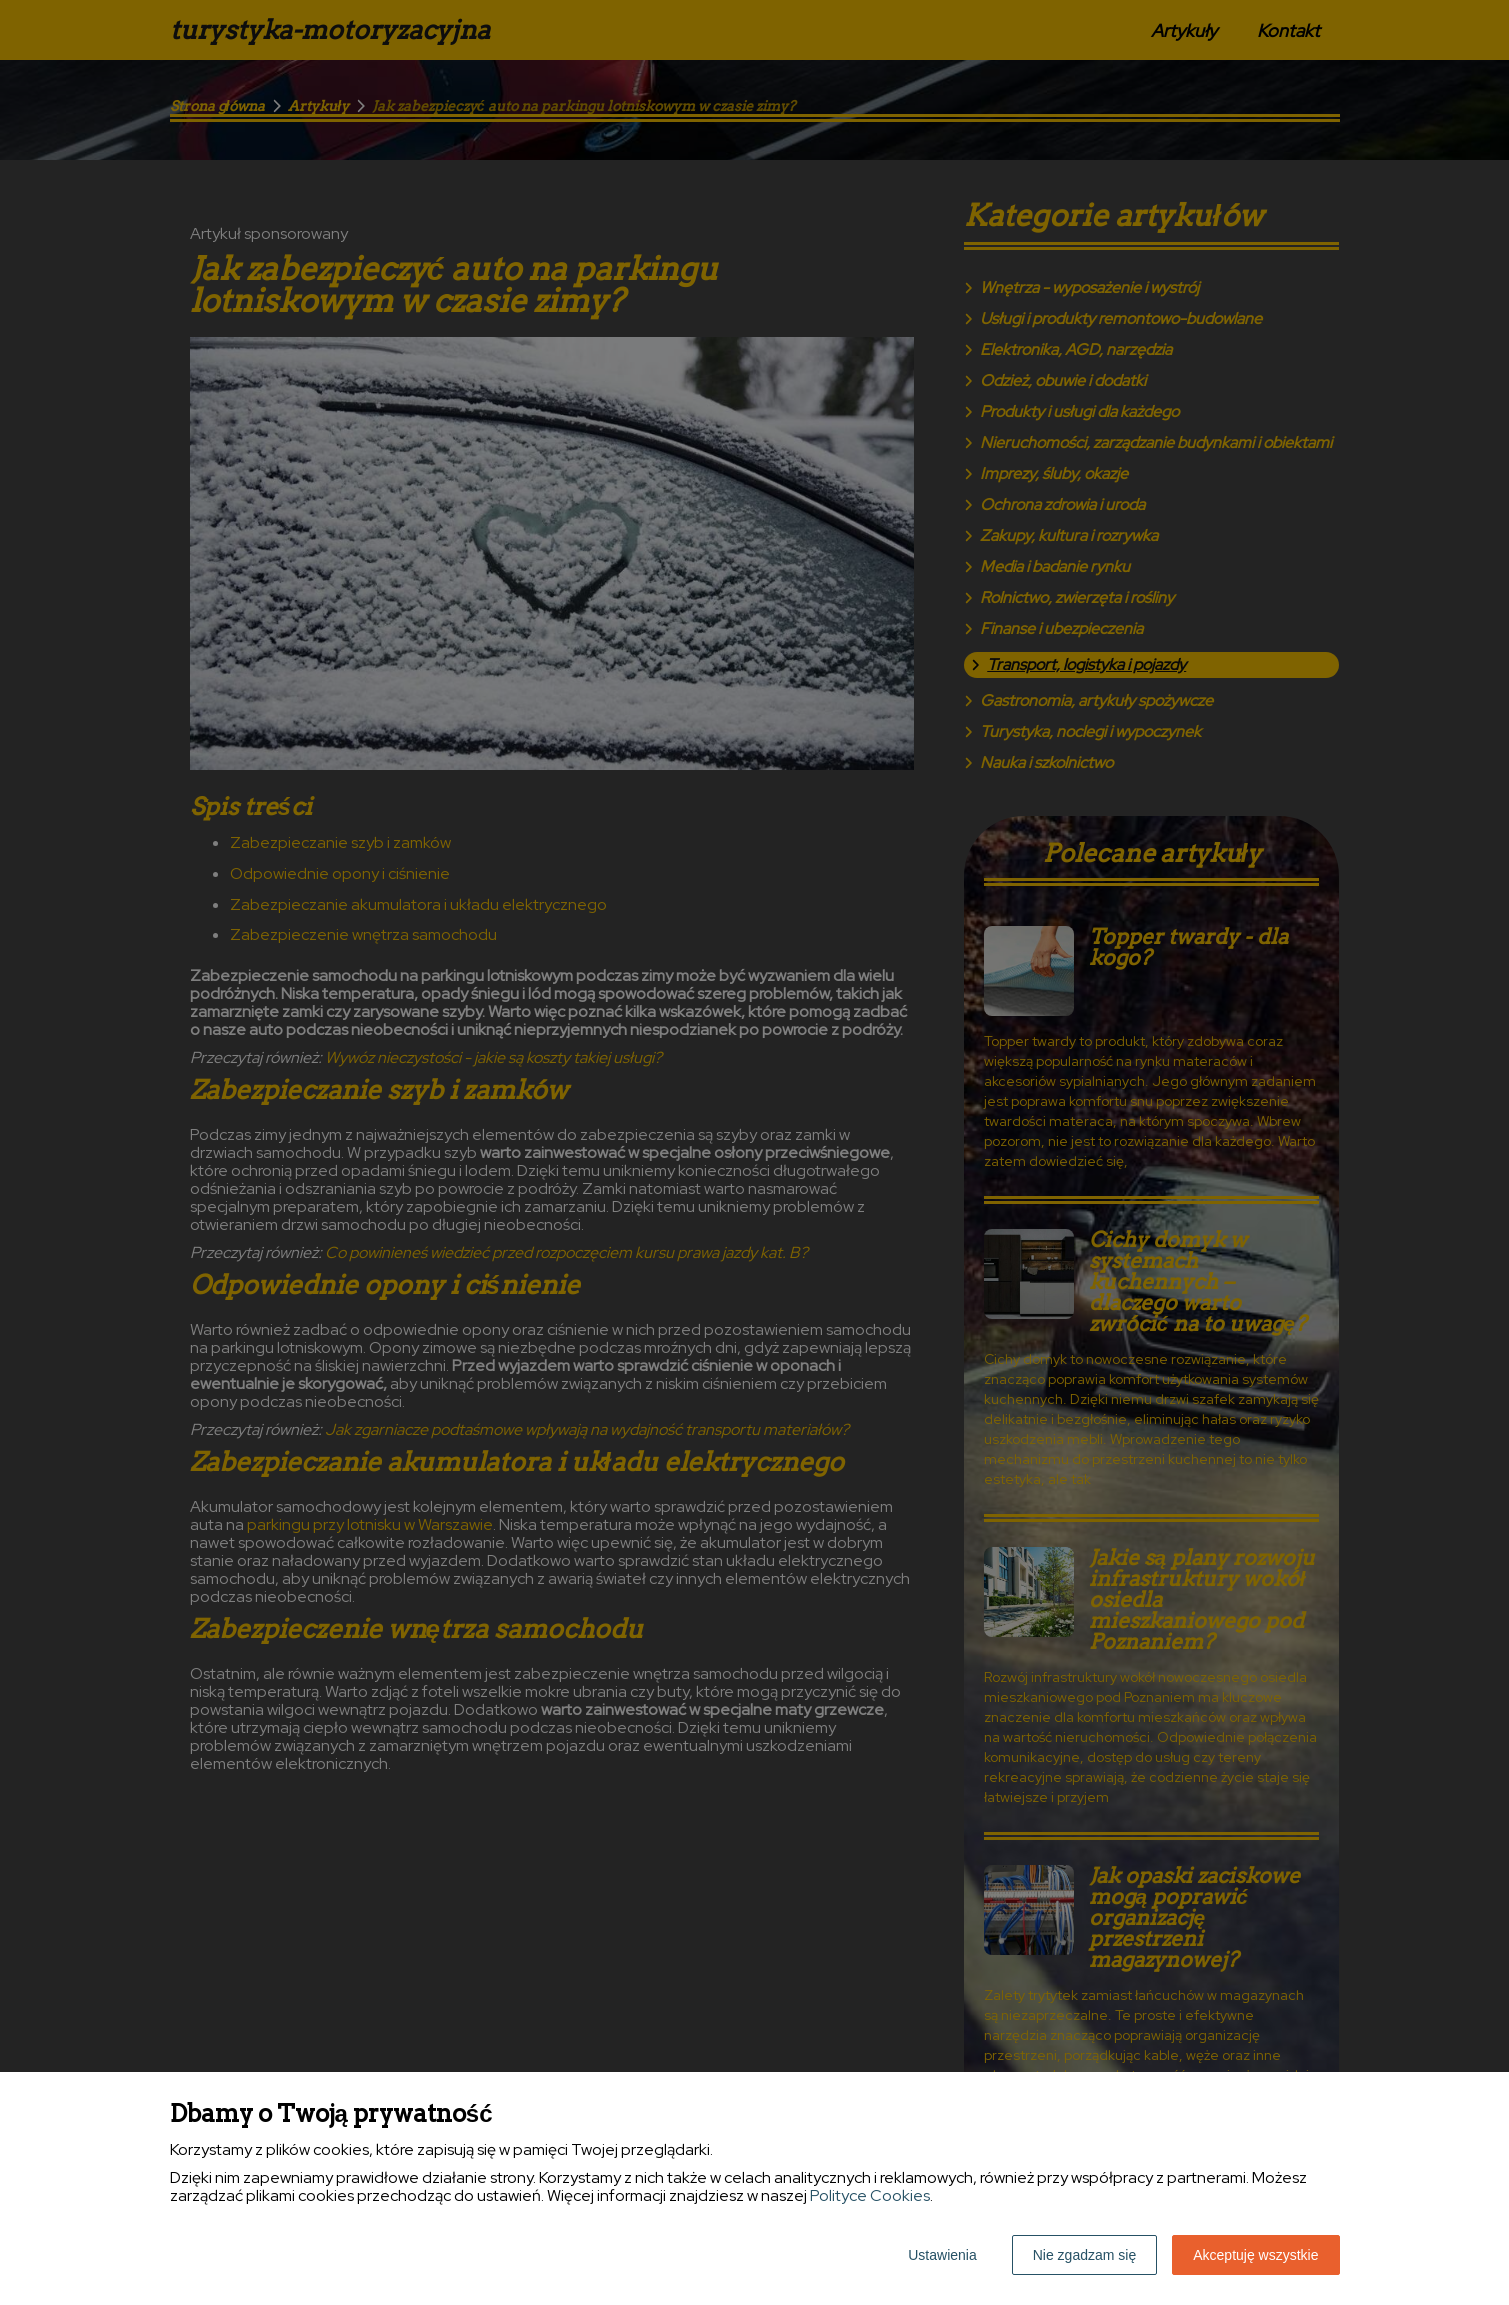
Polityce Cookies (870, 2195)
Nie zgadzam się (1085, 2255)
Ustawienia (942, 2255)
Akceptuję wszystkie (1255, 2255)
